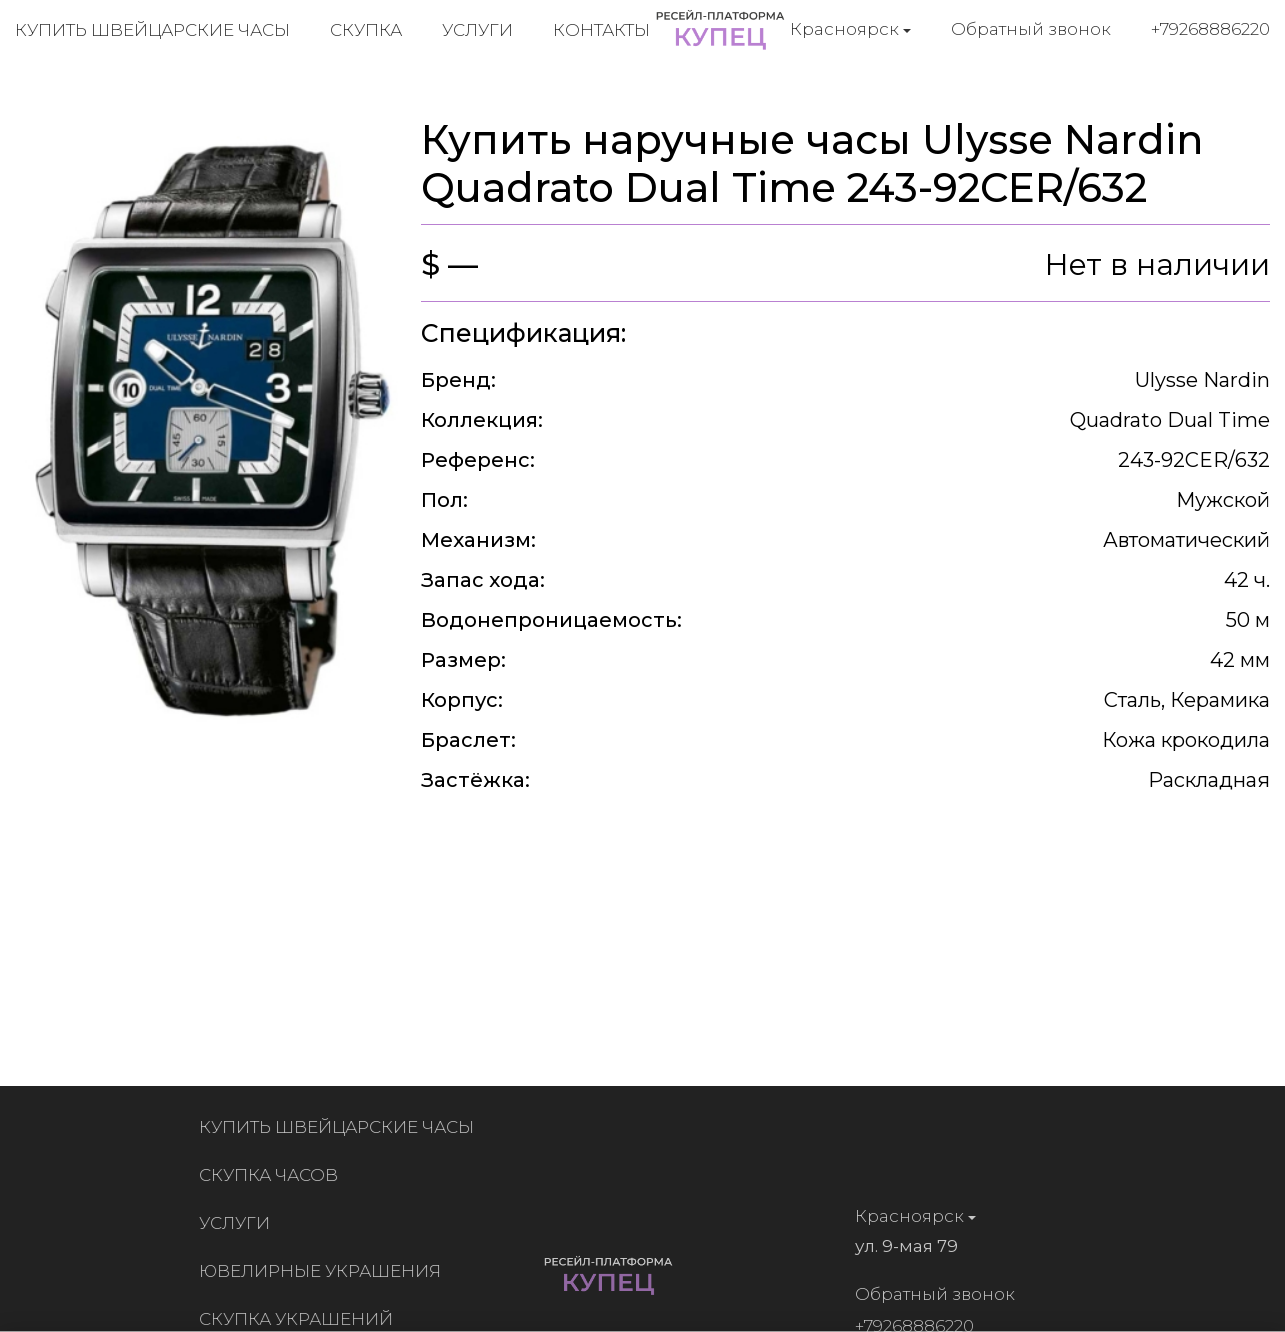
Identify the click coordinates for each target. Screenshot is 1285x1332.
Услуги (477, 30)
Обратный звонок (1031, 29)
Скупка (366, 30)
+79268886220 (1210, 29)
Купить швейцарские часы (152, 30)
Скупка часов (272, 1175)
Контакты (601, 30)
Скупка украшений (300, 1319)
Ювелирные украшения (324, 1271)
